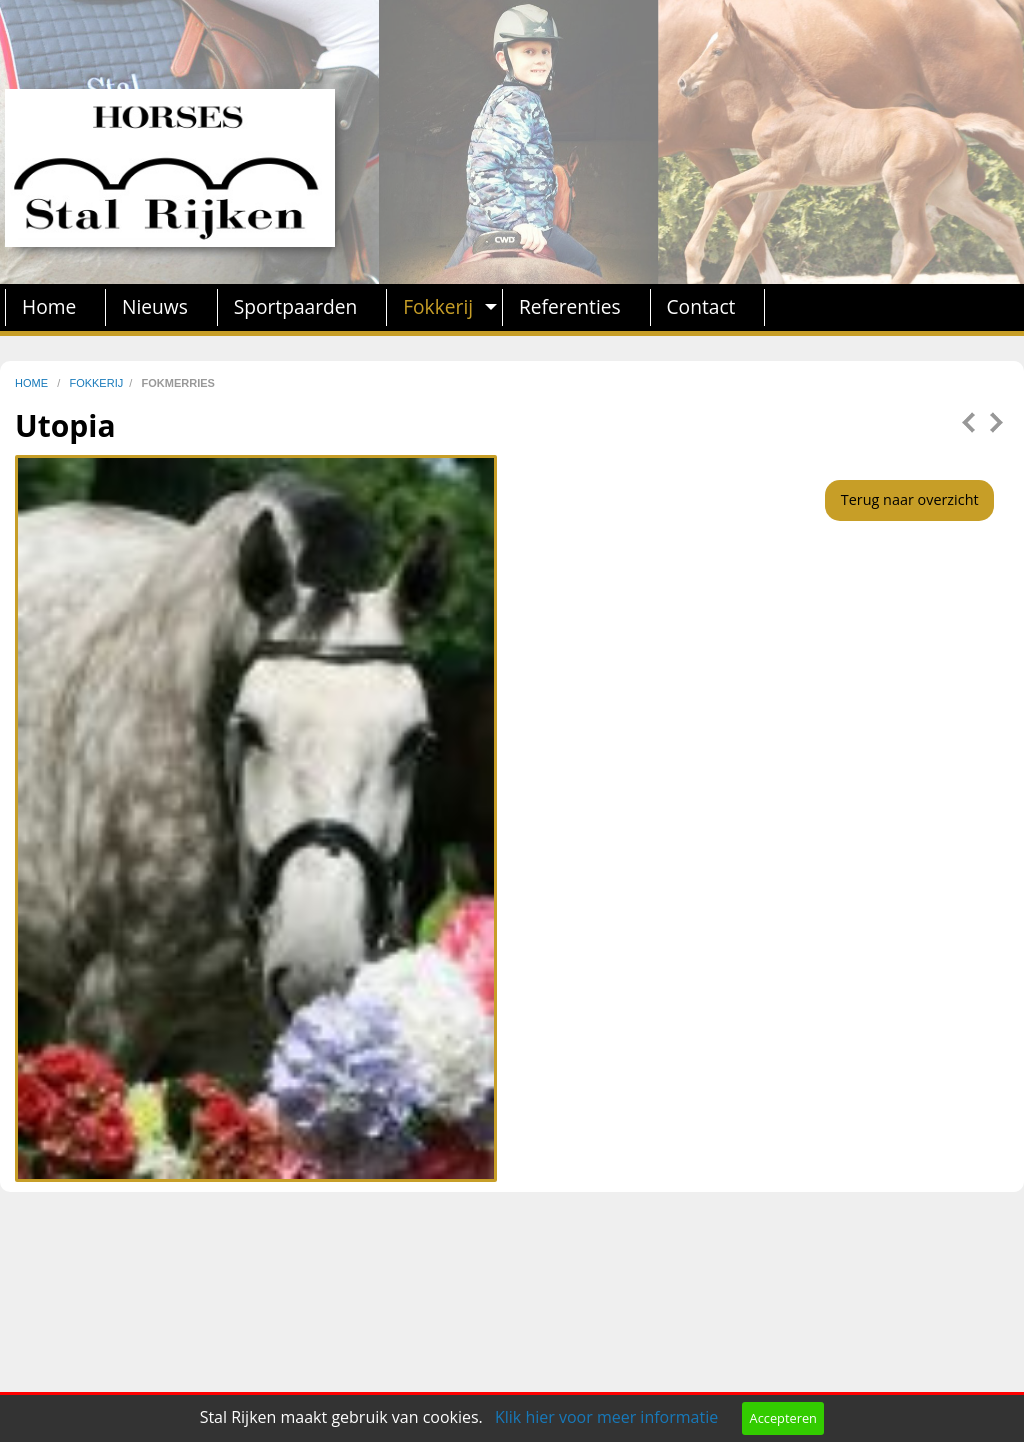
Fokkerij (438, 306)
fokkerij (96, 383)
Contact (701, 306)
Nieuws (155, 306)
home (33, 383)
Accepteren (783, 1418)
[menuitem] (55, 307)
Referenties (570, 306)
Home (49, 306)
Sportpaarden (296, 306)
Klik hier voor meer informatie (606, 1417)
